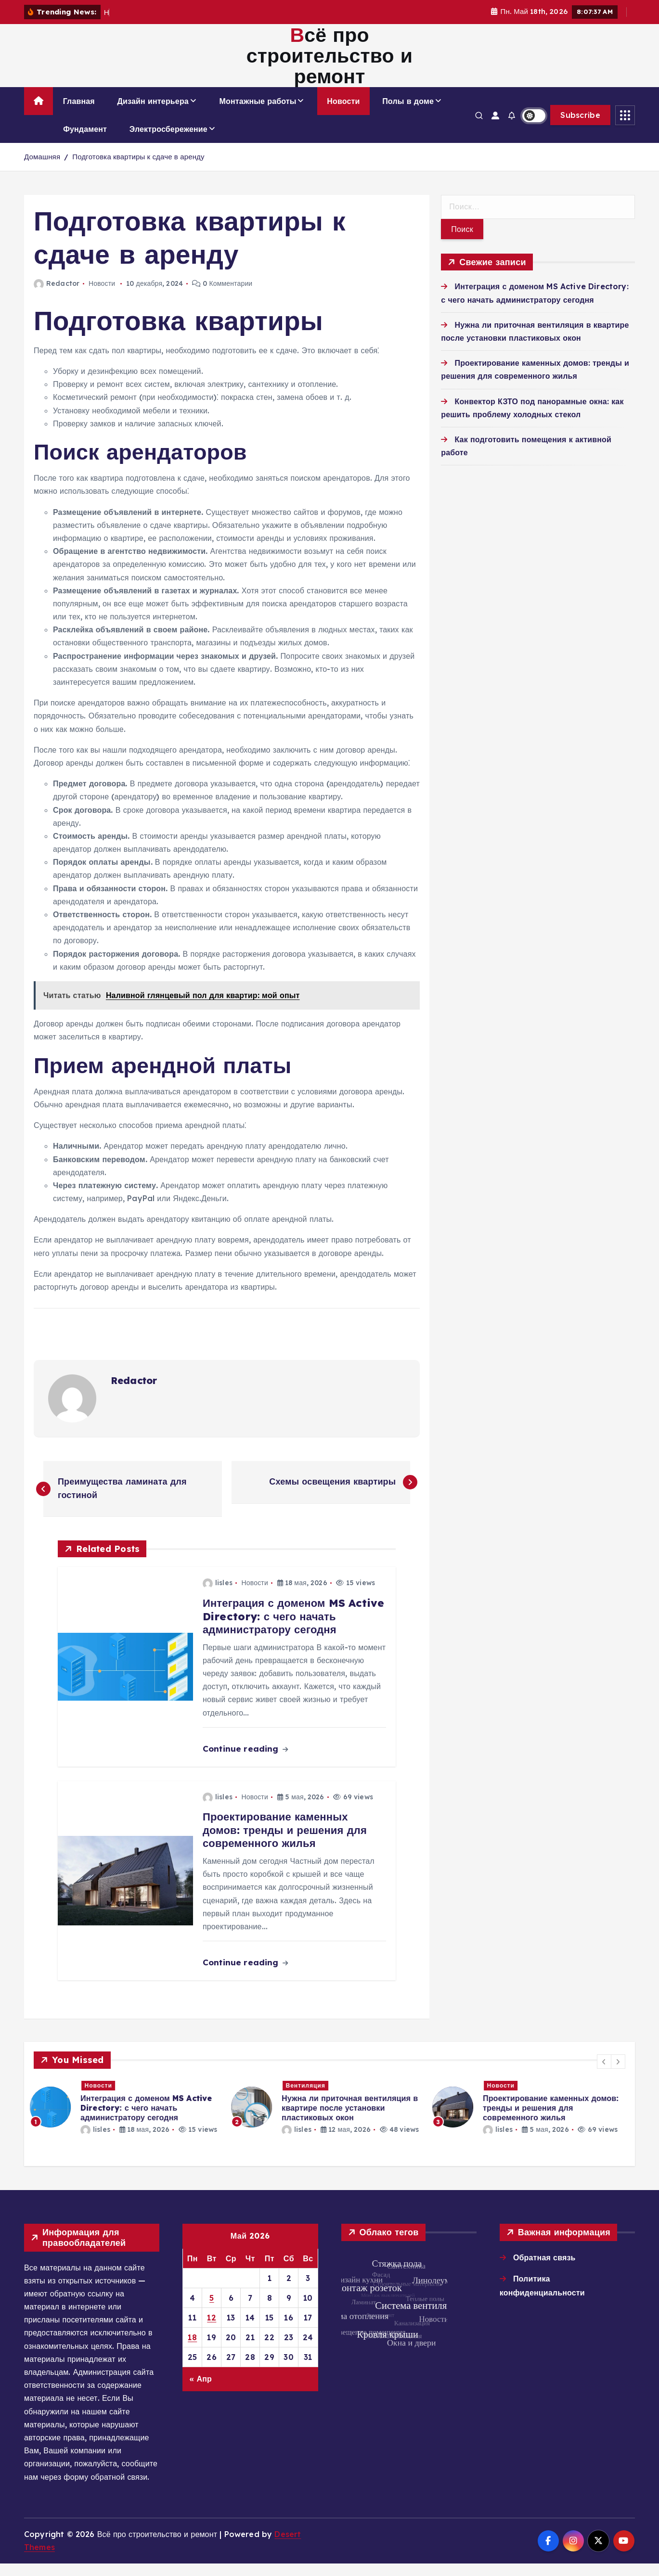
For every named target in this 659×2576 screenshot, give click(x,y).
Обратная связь (544, 2269)
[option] (128, 2119)
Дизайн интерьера (153, 113)
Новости (343, 113)
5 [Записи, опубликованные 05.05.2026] (211, 2310)
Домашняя (42, 169)
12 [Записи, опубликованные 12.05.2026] (211, 2329)
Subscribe (580, 127)
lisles (218, 1595)
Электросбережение (168, 141)
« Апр (200, 2391)
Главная (79, 113)
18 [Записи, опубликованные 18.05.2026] (192, 2349)
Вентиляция (309, 2097)
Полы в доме (408, 113)
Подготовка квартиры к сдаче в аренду (138, 169)
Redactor (56, 296)
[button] (604, 2073)
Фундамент (85, 141)
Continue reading (245, 1761)
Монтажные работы (258, 113)
